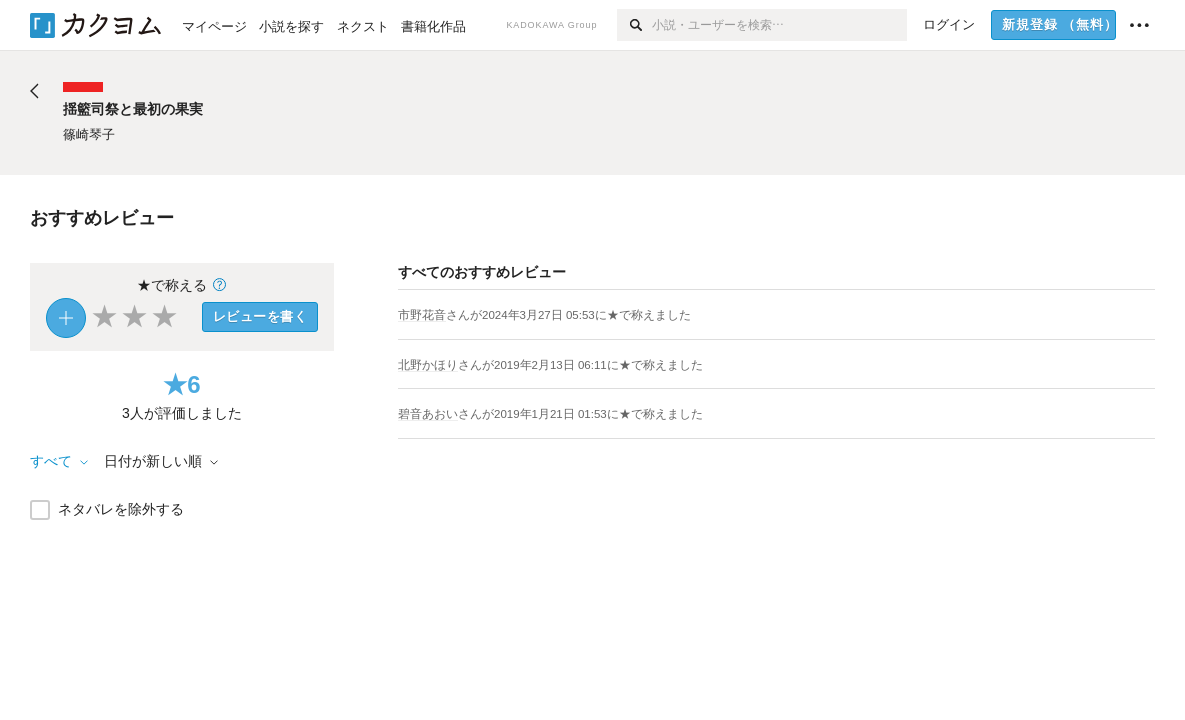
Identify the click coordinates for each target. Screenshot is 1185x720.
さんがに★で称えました (568, 315)
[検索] (634, 25)
